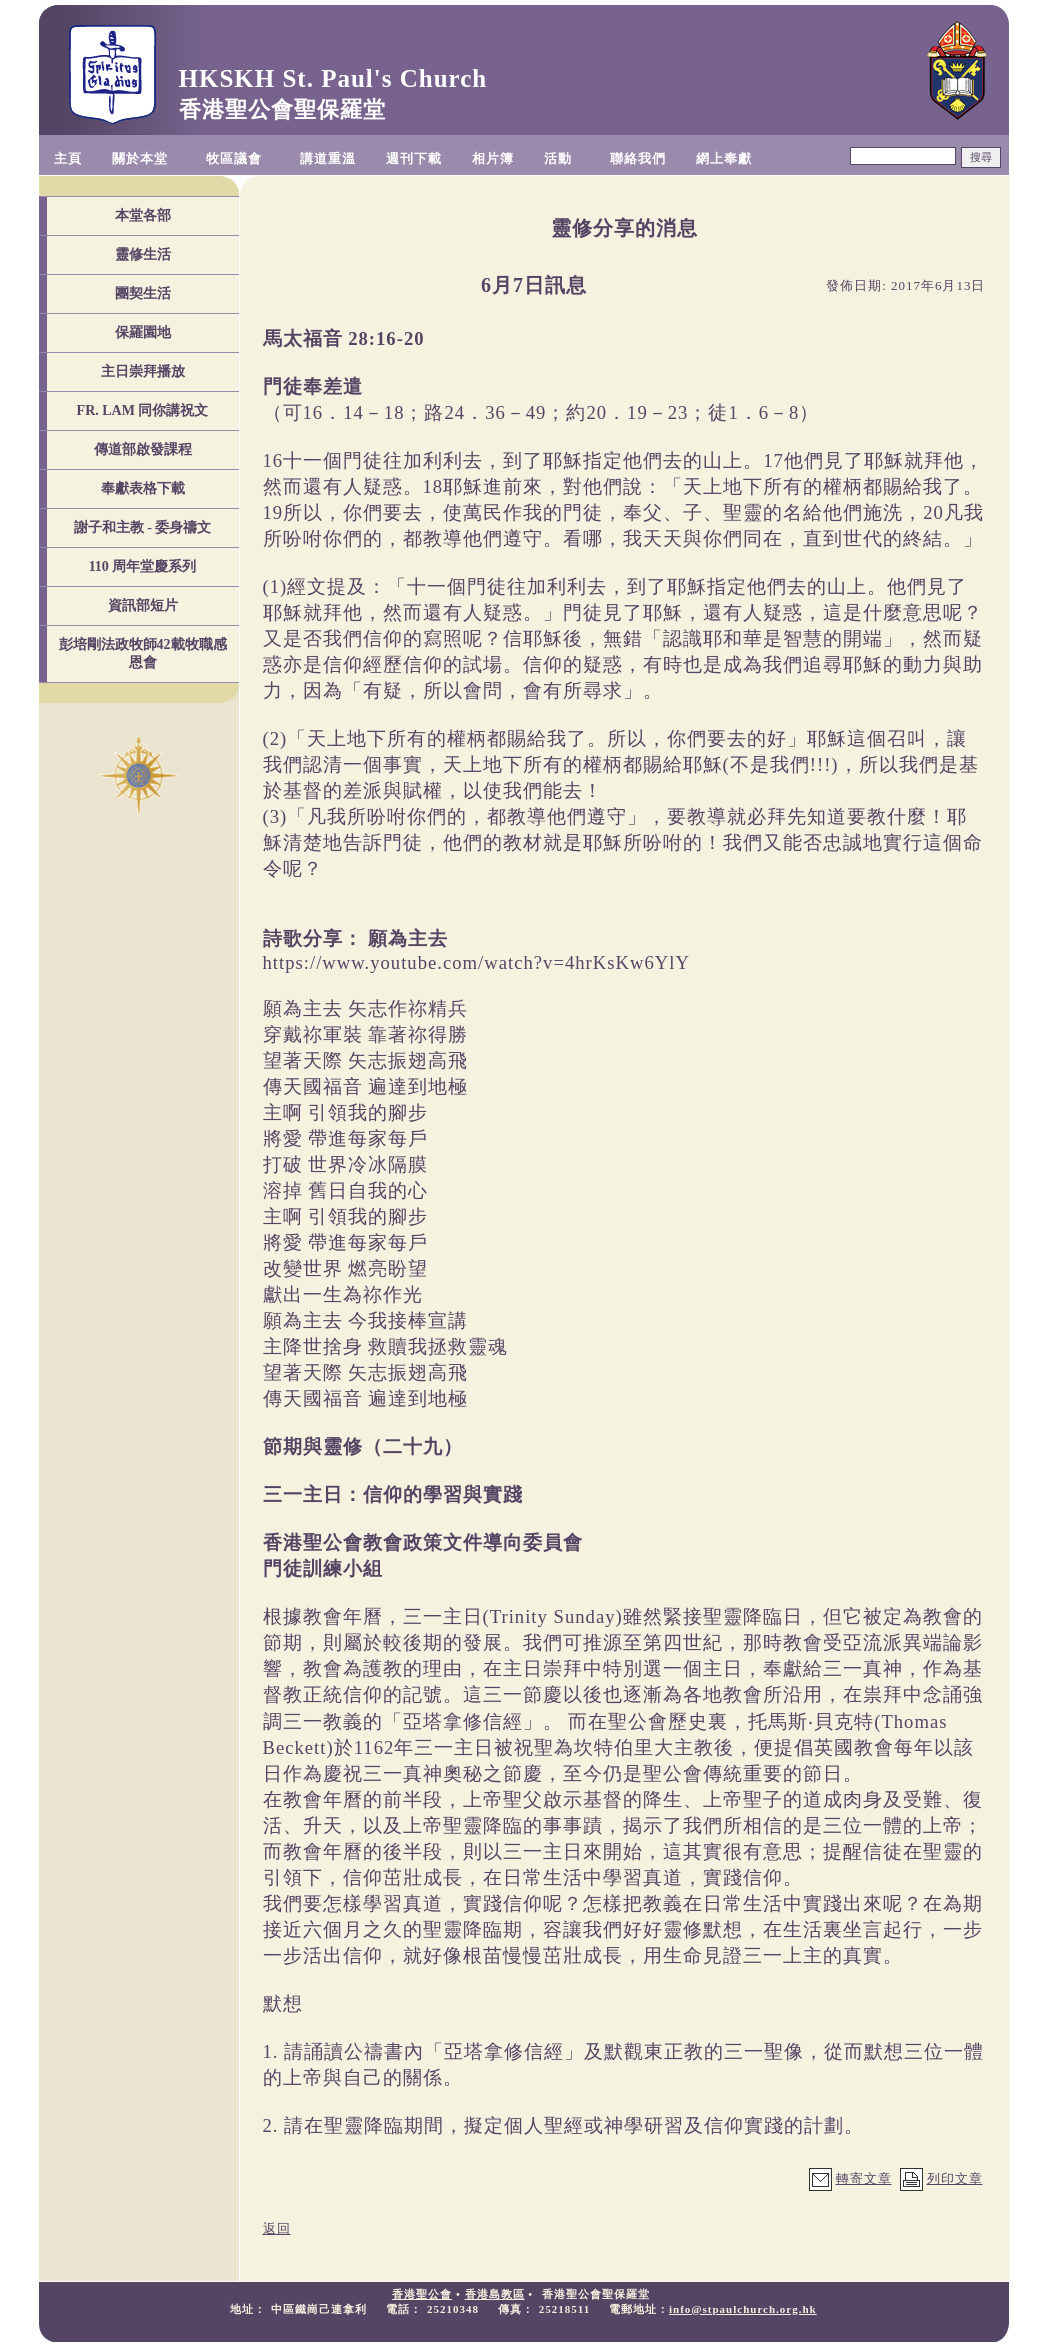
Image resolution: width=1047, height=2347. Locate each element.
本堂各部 (143, 215)
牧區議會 (234, 158)
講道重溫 (328, 158)
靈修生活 (143, 254)
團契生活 (143, 293)
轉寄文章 (864, 2178)
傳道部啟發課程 (143, 449)
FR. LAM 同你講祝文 (143, 410)
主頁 (68, 158)
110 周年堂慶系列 (143, 566)
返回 (277, 2228)
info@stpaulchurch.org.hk (743, 2309)
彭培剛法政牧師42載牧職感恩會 (143, 653)
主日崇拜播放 (143, 371)
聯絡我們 (638, 158)
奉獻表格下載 (143, 488)
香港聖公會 (422, 2294)
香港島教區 (495, 2294)
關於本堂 (140, 158)
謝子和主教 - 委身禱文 (143, 527)
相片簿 (493, 158)
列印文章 (955, 2178)
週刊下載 (414, 158)
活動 (558, 158)
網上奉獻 (724, 158)
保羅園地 (143, 332)
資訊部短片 (143, 605)
